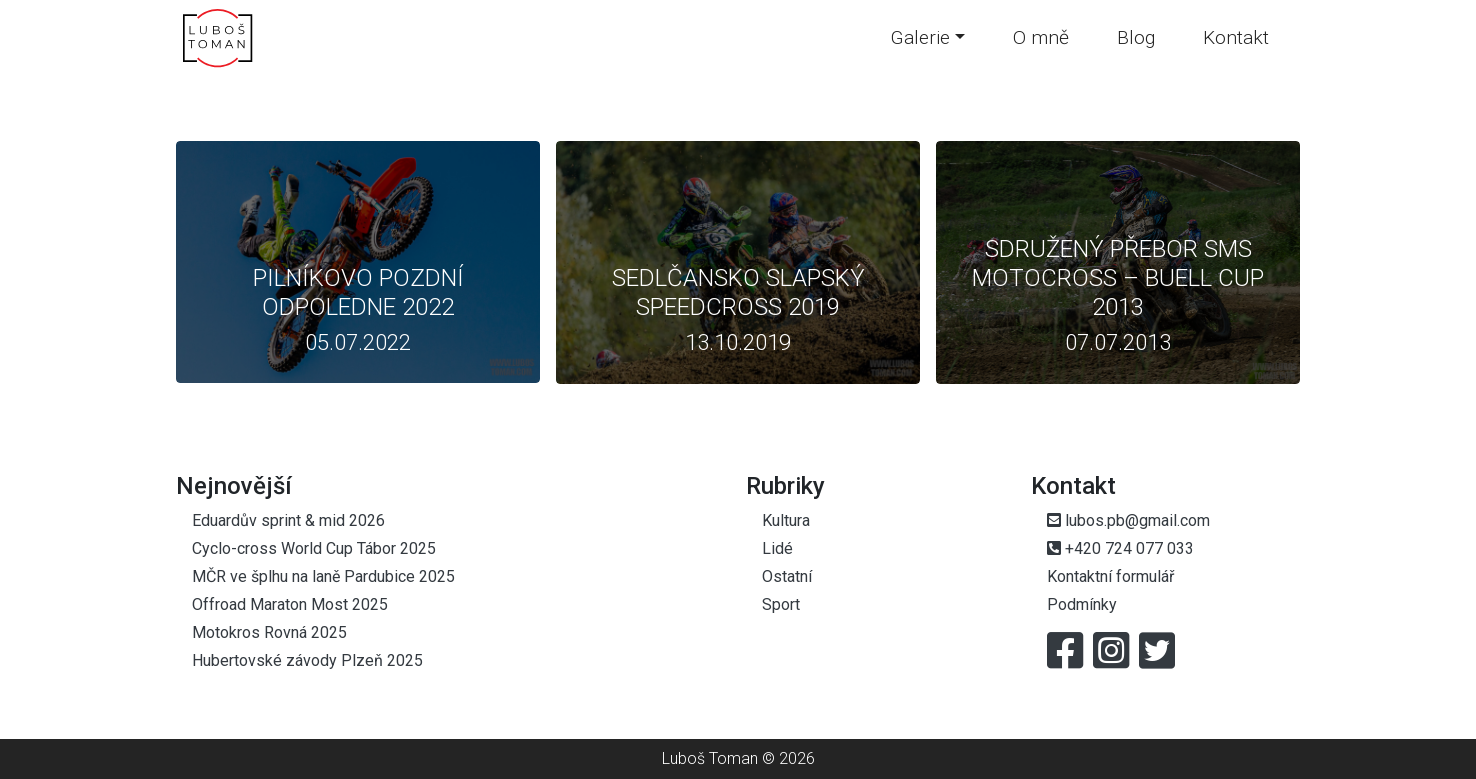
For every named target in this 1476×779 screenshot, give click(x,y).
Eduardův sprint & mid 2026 (288, 520)
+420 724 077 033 (1120, 548)
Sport (781, 604)
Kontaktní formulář (1110, 576)
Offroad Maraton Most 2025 (290, 604)
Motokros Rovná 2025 (269, 632)
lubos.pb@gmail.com (1128, 520)
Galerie (920, 37)
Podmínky (1082, 604)
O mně (1041, 37)
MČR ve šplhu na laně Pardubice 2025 (323, 576)
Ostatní (787, 576)
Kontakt (1236, 37)
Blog (1136, 37)
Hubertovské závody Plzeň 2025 (307, 660)
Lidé (777, 548)
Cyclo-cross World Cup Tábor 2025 (314, 548)
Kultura (786, 520)
